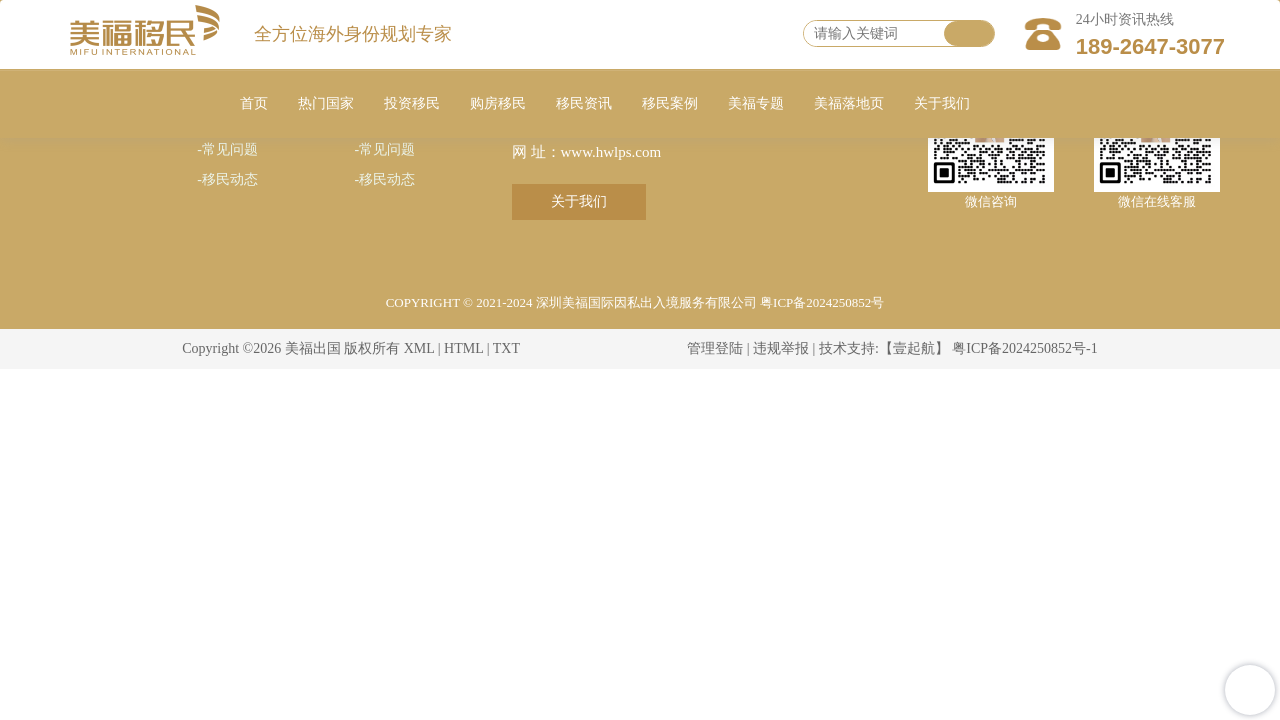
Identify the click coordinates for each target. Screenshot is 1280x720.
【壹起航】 (914, 348)
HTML (463, 348)
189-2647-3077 (1150, 46)
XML (419, 348)
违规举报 (781, 348)
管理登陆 (715, 348)
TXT (506, 348)
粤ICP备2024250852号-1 (1024, 348)
